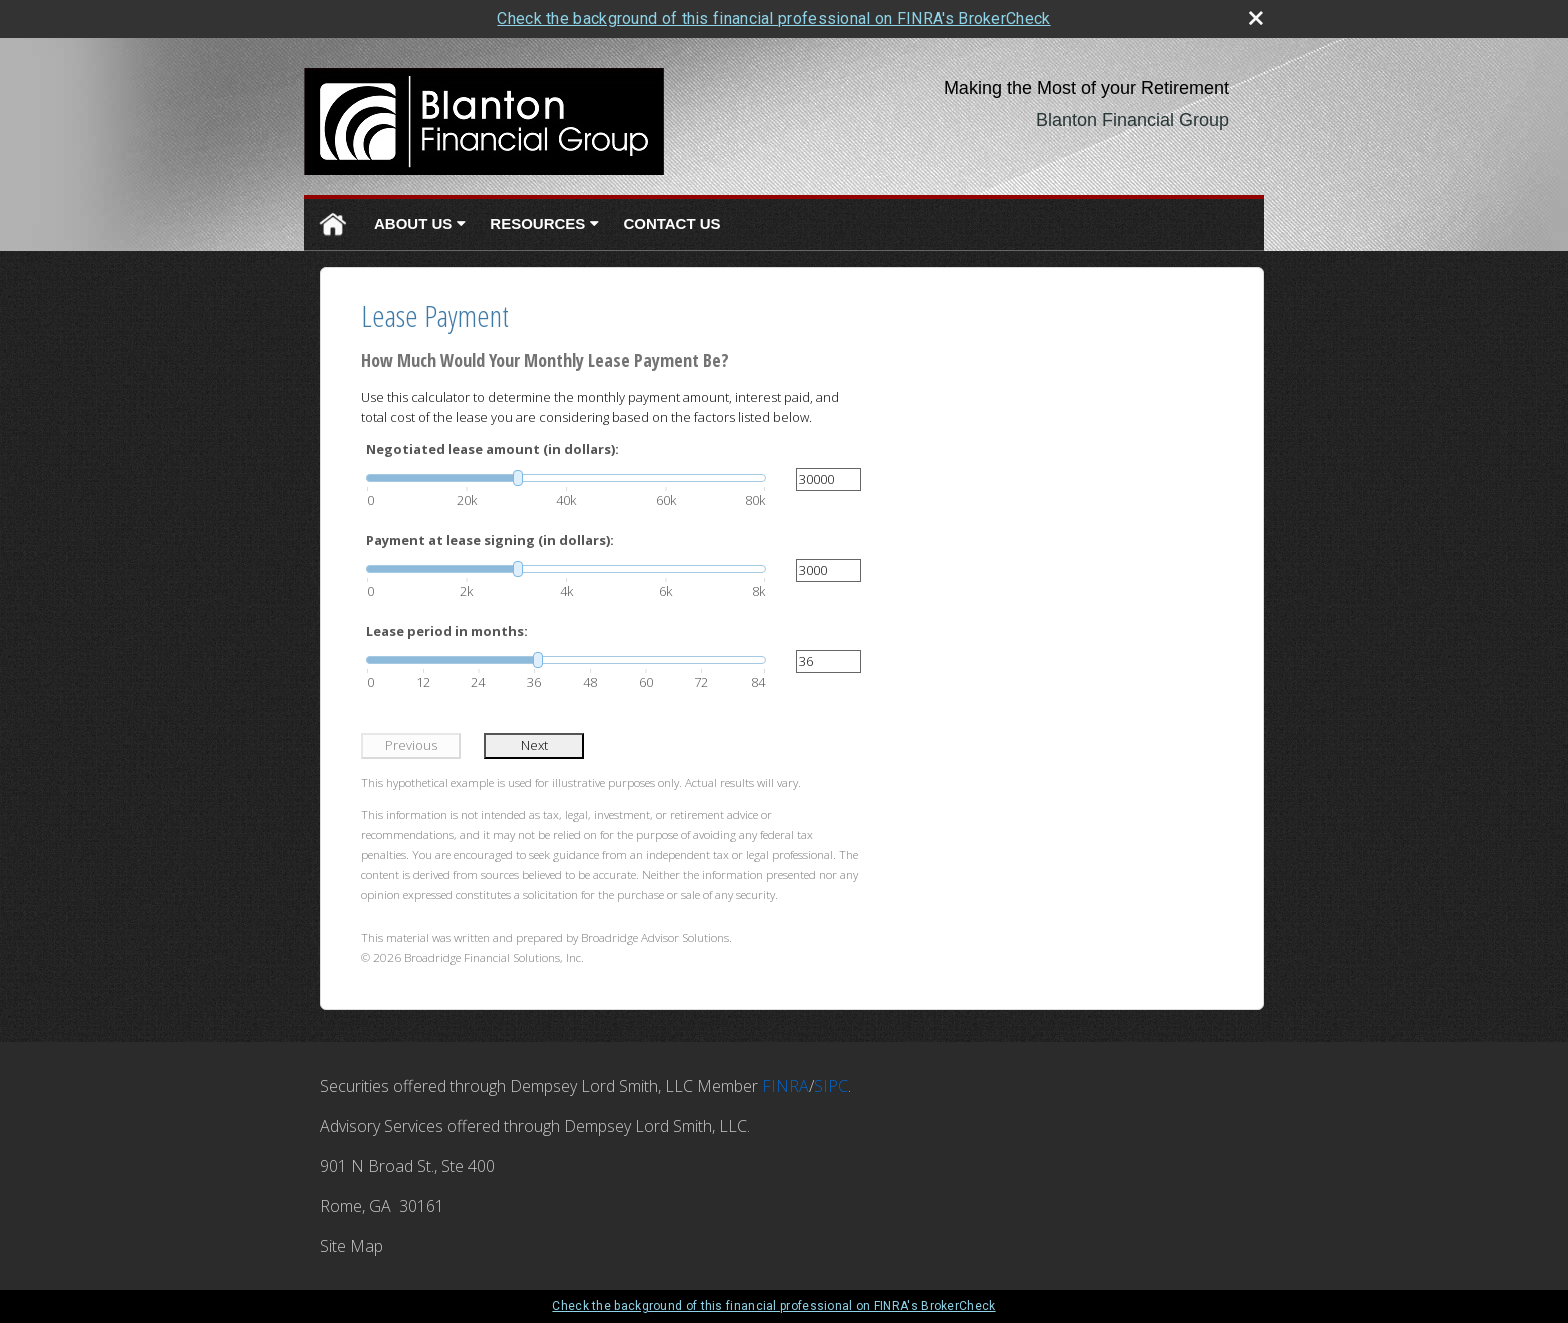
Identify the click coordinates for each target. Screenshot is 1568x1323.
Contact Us (671, 223)
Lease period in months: (447, 631)
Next (534, 745)
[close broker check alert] (1256, 18)
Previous (411, 745)
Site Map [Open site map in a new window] (351, 1246)
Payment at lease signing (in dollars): (490, 540)
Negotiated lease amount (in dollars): (492, 449)
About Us (413, 223)
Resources (537, 223)
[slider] (566, 478)
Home (333, 224)
